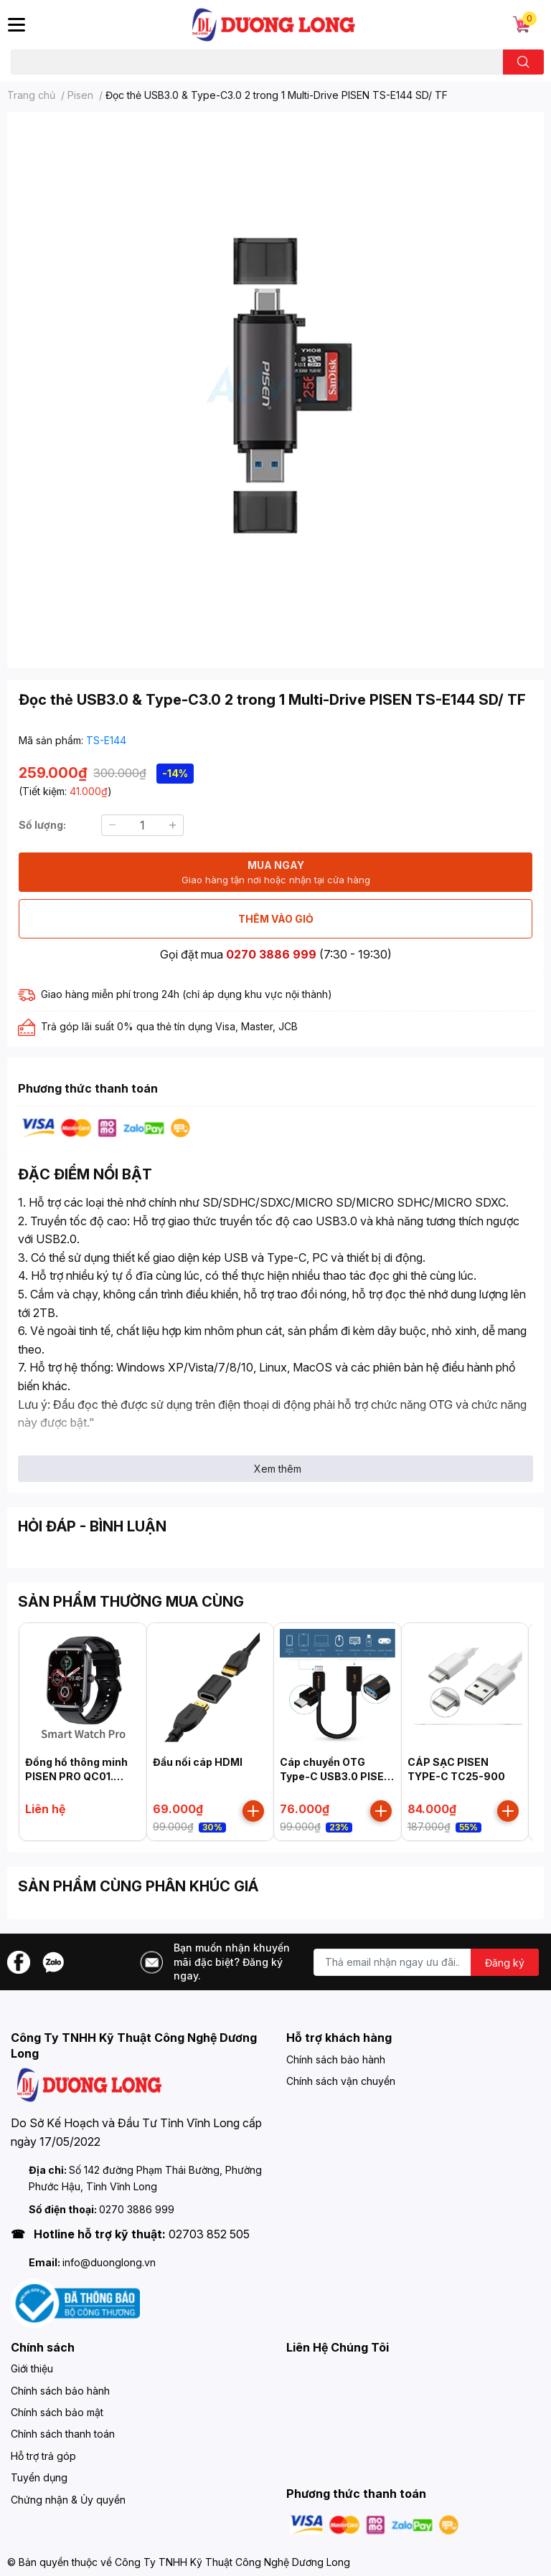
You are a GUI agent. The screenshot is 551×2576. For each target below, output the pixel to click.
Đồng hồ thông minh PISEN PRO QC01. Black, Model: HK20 (76, 1776)
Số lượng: (42, 825)
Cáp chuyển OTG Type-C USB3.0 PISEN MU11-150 (336, 1776)
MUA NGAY (276, 873)
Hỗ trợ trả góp (43, 2456)
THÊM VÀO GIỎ (276, 919)
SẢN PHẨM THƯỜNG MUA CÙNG (131, 1601)
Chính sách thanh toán (63, 2434)
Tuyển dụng (39, 2477)
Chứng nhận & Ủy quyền (68, 2500)
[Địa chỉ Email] (426, 1962)
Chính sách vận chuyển (340, 2081)
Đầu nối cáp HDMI (197, 1762)
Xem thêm (277, 1469)
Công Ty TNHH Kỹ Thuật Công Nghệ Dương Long (232, 2562)
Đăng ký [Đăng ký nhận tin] (504, 1963)
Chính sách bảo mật (57, 2412)
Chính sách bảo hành (335, 2059)
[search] (523, 62)
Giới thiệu (32, 2368)
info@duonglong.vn (109, 2262)
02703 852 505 (209, 2234)
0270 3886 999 (271, 954)
